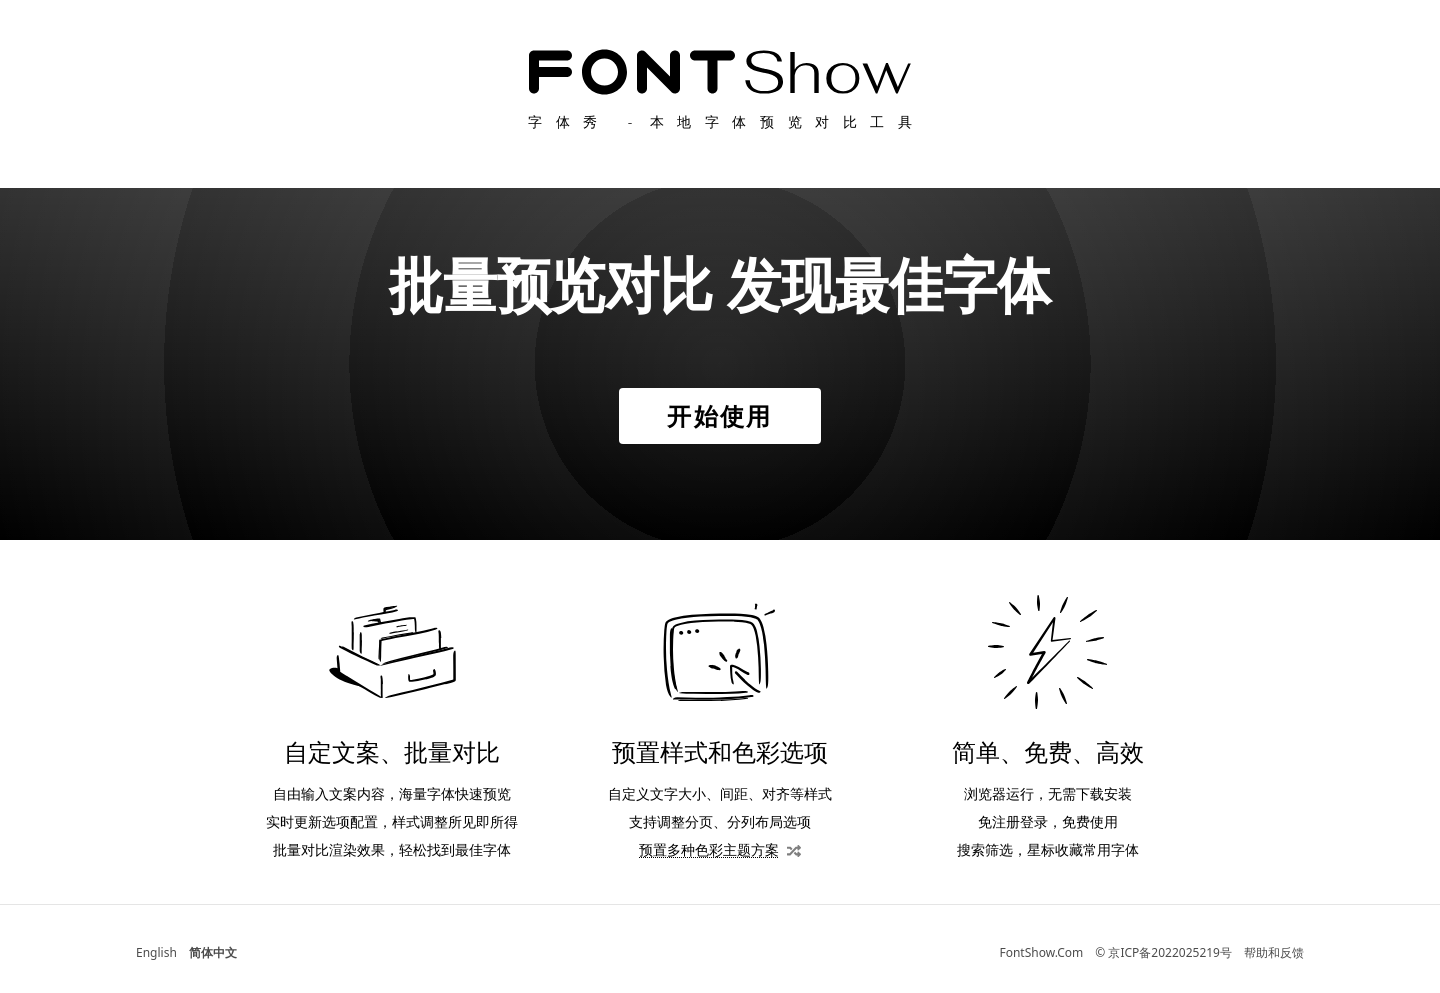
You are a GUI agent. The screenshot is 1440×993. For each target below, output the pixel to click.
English (156, 953)
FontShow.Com (1041, 953)
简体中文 (213, 953)
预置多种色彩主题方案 (709, 849)
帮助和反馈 (1274, 953)
